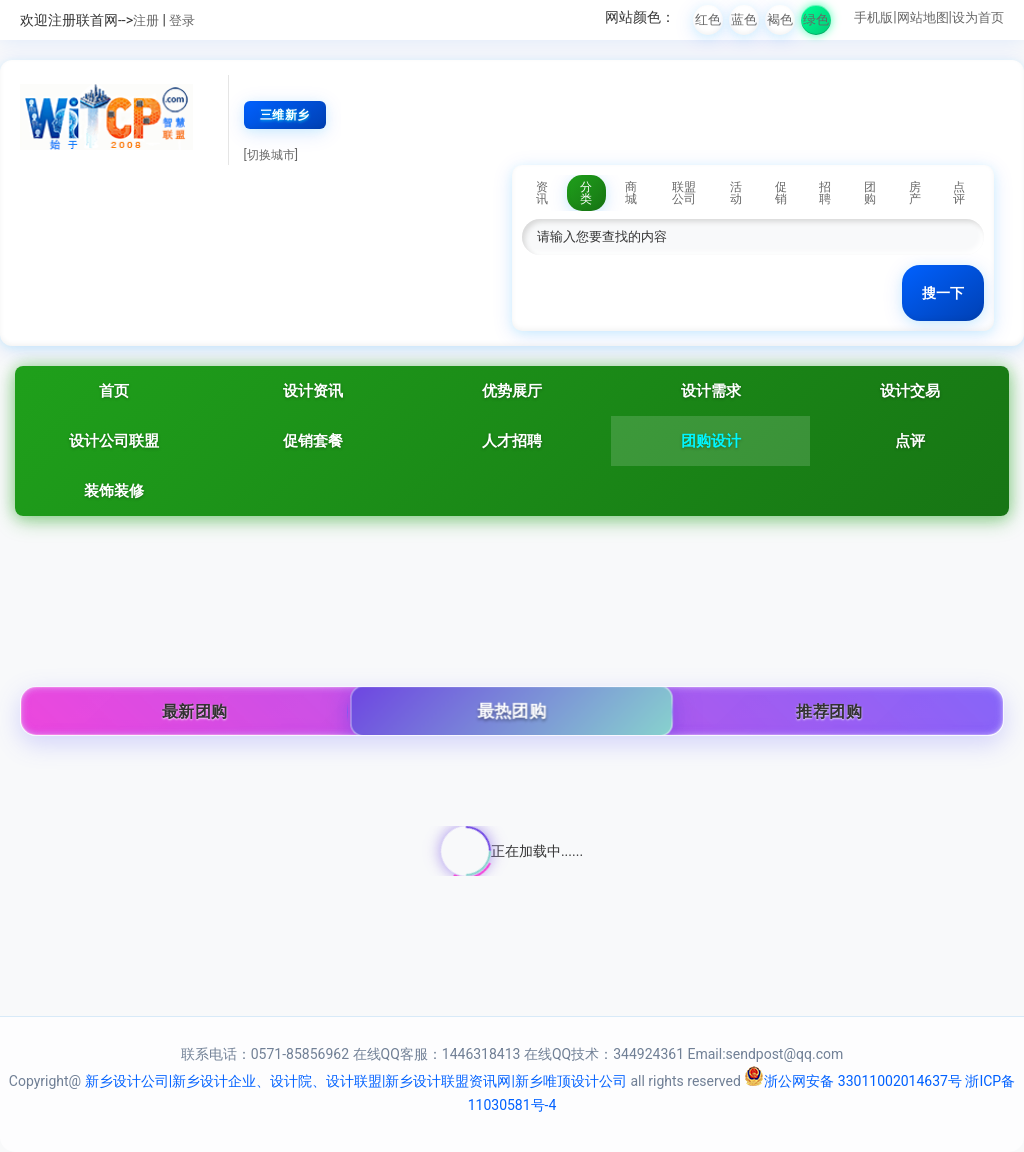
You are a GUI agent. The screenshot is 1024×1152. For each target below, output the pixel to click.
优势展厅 (512, 391)
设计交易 (910, 391)
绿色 (816, 19)
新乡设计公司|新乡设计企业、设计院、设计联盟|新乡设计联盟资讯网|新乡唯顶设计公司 (356, 1081)
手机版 (873, 17)
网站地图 (923, 17)
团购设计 (711, 441)
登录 (182, 20)
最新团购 (195, 711)
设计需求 (711, 391)
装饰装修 (114, 491)
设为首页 (978, 17)
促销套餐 (313, 441)
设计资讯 (313, 391)
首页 (114, 391)
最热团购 (511, 712)
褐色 (780, 19)
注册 (146, 20)
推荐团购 (829, 711)
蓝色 (744, 19)
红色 (708, 19)
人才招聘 (512, 441)
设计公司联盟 (114, 441)
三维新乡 (285, 115)
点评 (910, 441)
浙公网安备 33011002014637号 (853, 1081)
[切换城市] (271, 155)
